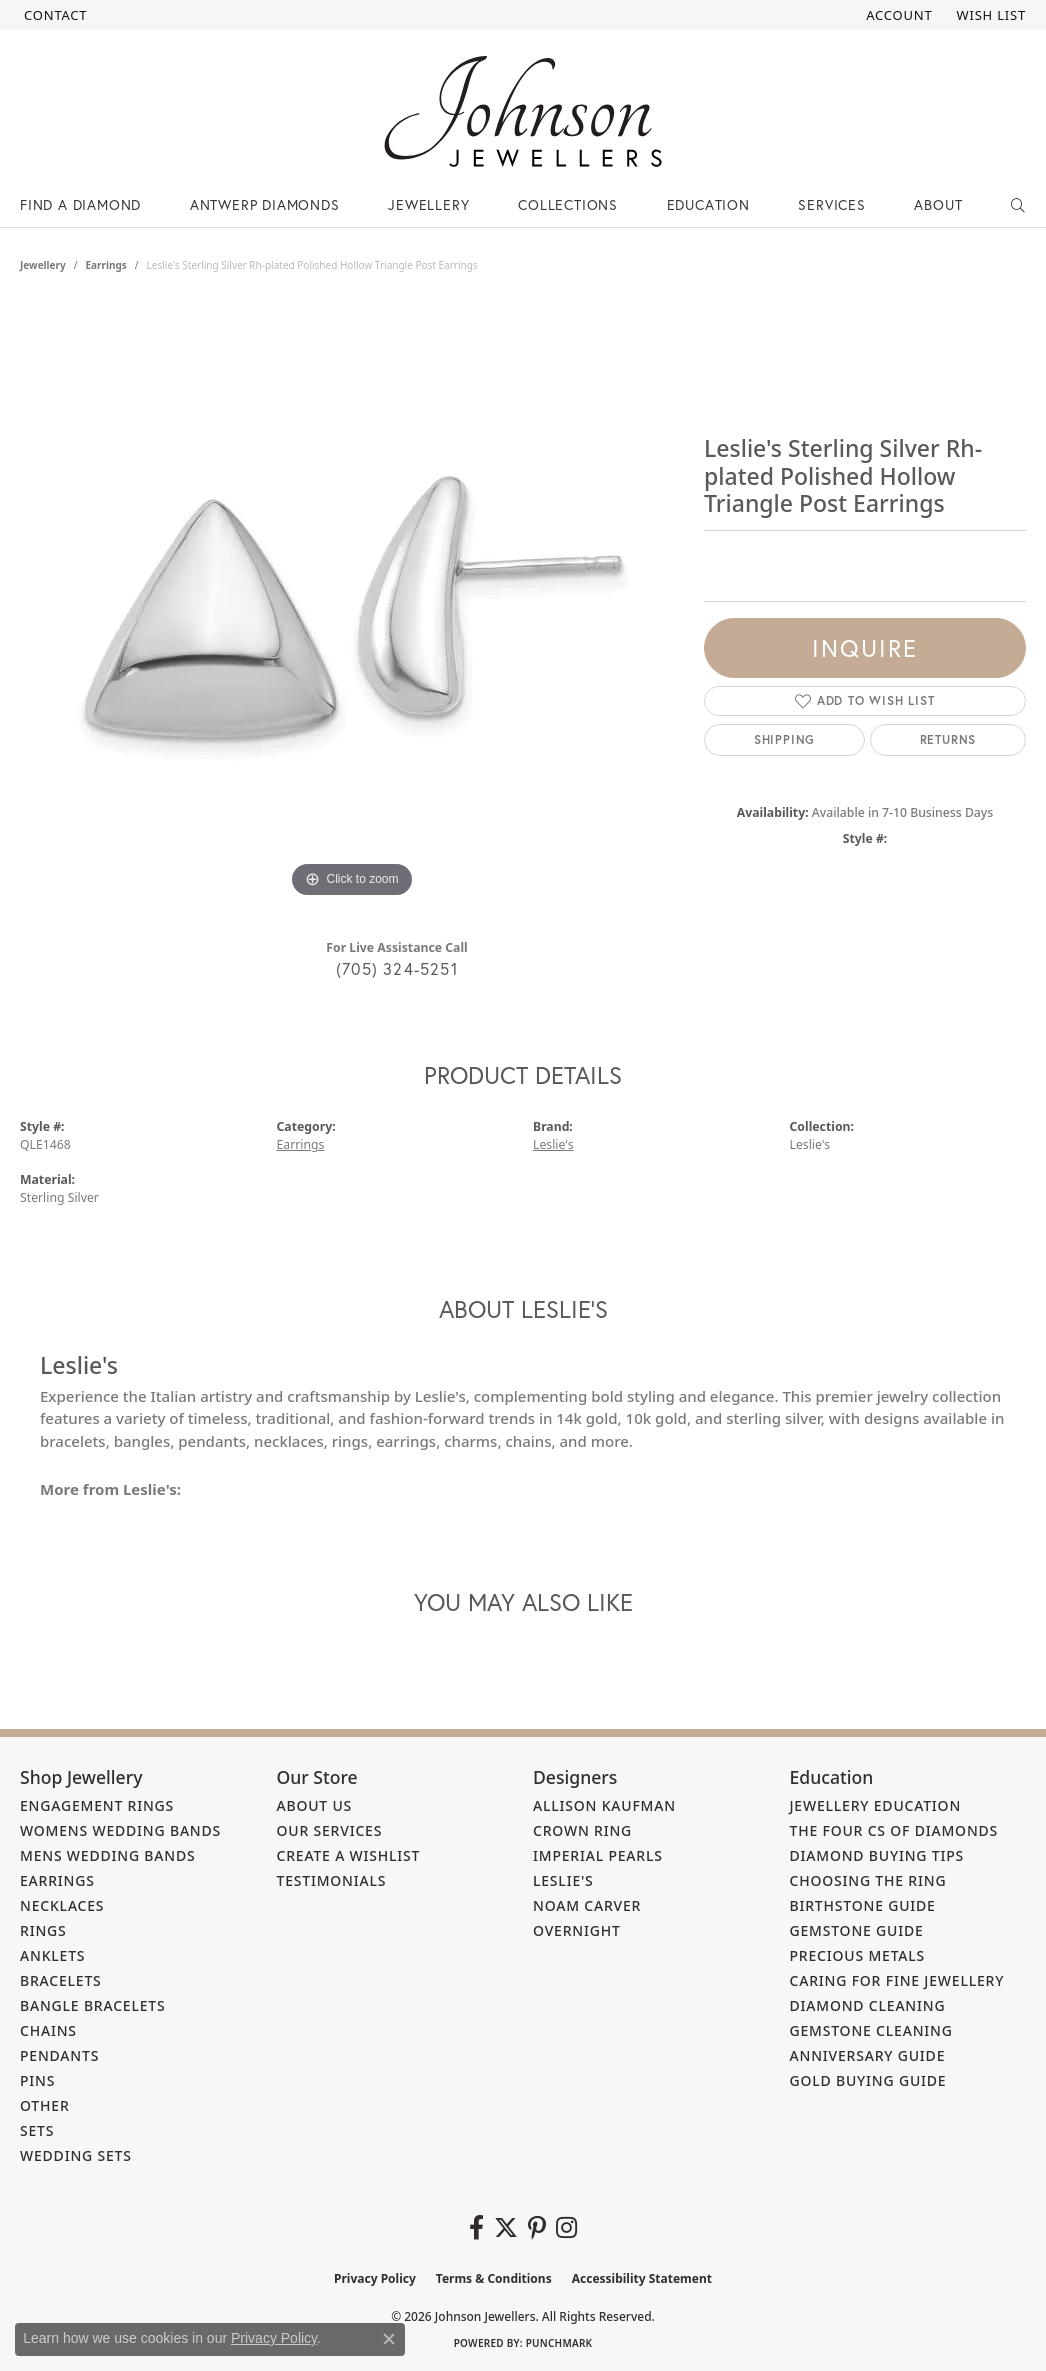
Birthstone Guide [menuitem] (863, 1905)
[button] (897, 15)
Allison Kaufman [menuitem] (604, 1805)
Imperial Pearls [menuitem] (598, 1855)
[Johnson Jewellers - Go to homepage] (523, 111)
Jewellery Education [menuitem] (876, 1805)
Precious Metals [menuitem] (858, 1955)
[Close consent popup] (389, 2339)
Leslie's (553, 1144)
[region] (352, 603)
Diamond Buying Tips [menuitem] (877, 1855)
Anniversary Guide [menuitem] (868, 2055)
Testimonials (332, 1880)
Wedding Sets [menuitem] (76, 2155)
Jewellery (428, 204)
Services (831, 204)
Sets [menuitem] (37, 2130)
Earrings (105, 265)
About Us (315, 1805)
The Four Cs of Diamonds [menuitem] (894, 1830)
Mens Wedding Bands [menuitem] (107, 1855)
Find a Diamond (80, 204)
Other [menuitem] (45, 2105)
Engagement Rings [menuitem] (97, 1805)
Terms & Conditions (494, 2278)
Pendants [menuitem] (59, 2055)
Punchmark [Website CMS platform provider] (559, 2343)
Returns (948, 739)
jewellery (43, 265)
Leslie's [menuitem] (563, 1880)
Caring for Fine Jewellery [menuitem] (897, 1980)
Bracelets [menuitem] (61, 1980)
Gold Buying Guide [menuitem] (868, 2080)
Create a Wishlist (349, 1855)
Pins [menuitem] (37, 2080)
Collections (568, 204)
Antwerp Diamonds (265, 204)
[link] (53, 15)
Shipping (784, 739)
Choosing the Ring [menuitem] (868, 1880)
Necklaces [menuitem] (62, 1905)
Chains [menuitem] (48, 2030)
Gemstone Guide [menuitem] (857, 1930)
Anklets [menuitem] (52, 1955)
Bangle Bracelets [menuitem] (93, 2005)
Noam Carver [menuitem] (587, 1905)
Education (708, 204)
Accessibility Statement (642, 2278)
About (938, 204)
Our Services (330, 1830)
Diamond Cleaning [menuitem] (868, 2005)
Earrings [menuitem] (57, 1880)
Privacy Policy (375, 2278)
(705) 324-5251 (397, 968)
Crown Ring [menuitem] (582, 1830)
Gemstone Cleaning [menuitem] (871, 2030)
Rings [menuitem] (43, 1930)
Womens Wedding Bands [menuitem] (120, 1830)
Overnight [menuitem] (577, 1930)
